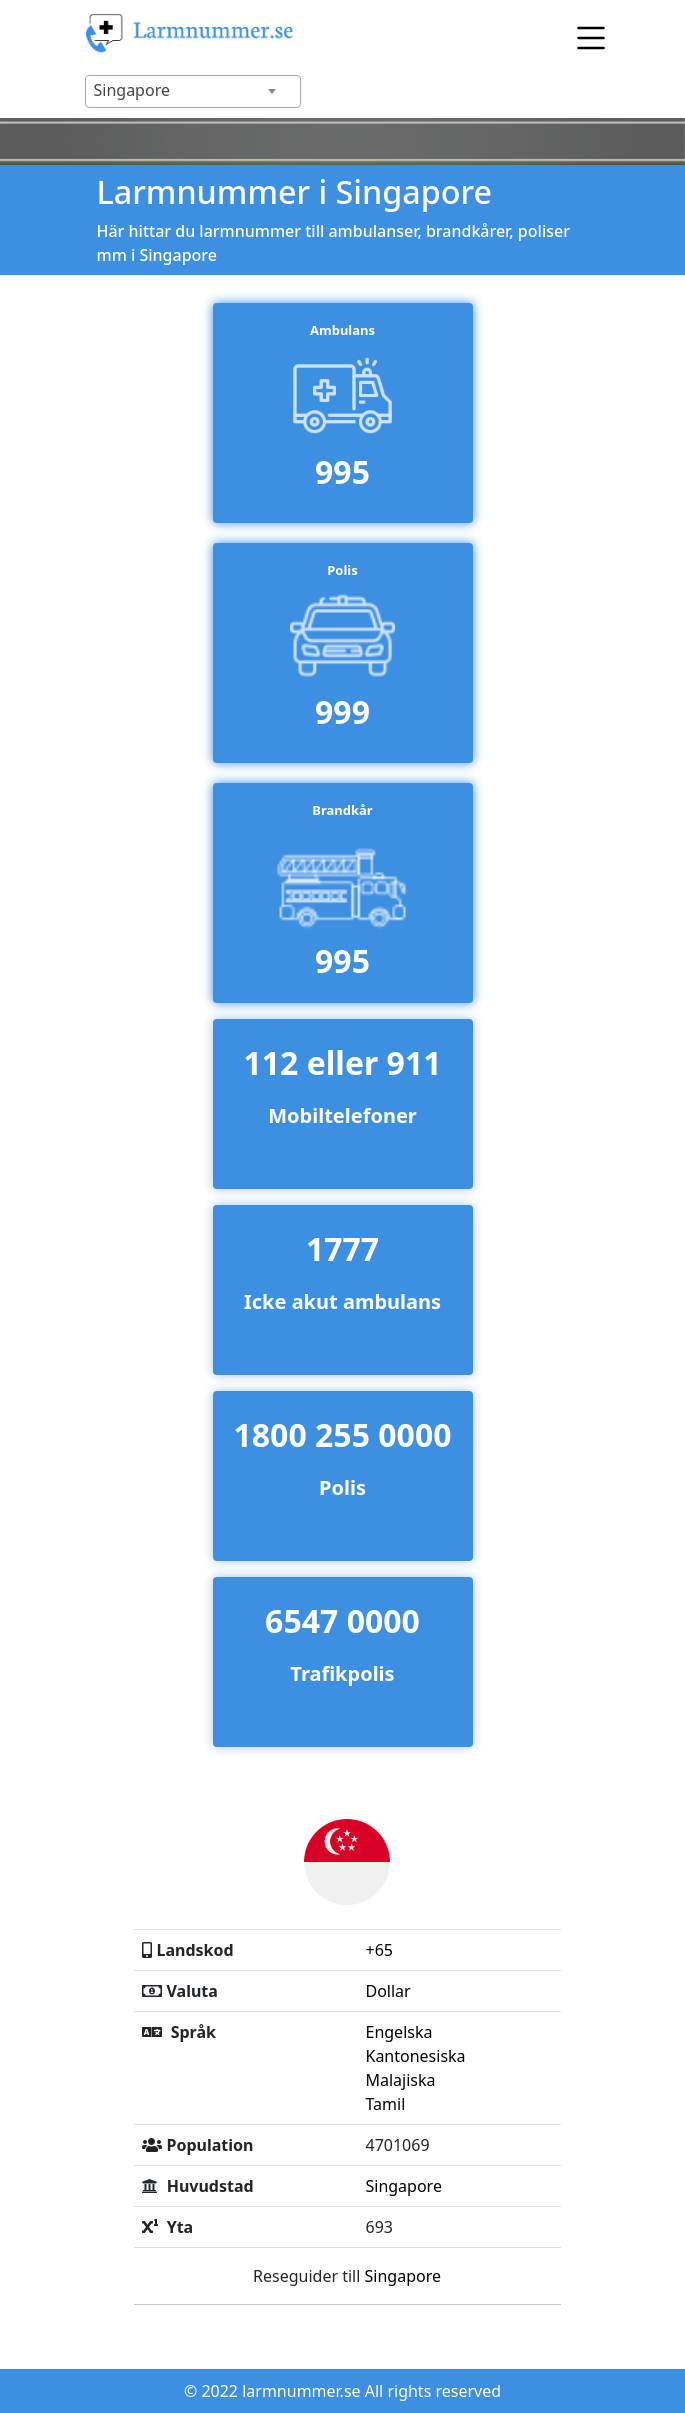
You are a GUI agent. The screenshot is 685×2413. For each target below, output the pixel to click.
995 (342, 471)
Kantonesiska (415, 2056)
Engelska (398, 2032)
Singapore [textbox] (132, 90)
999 (342, 711)
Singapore (403, 2186)
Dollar (387, 1991)
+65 (378, 1950)
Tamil (385, 2104)
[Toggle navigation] (586, 33)
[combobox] (193, 91)
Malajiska (400, 2080)
